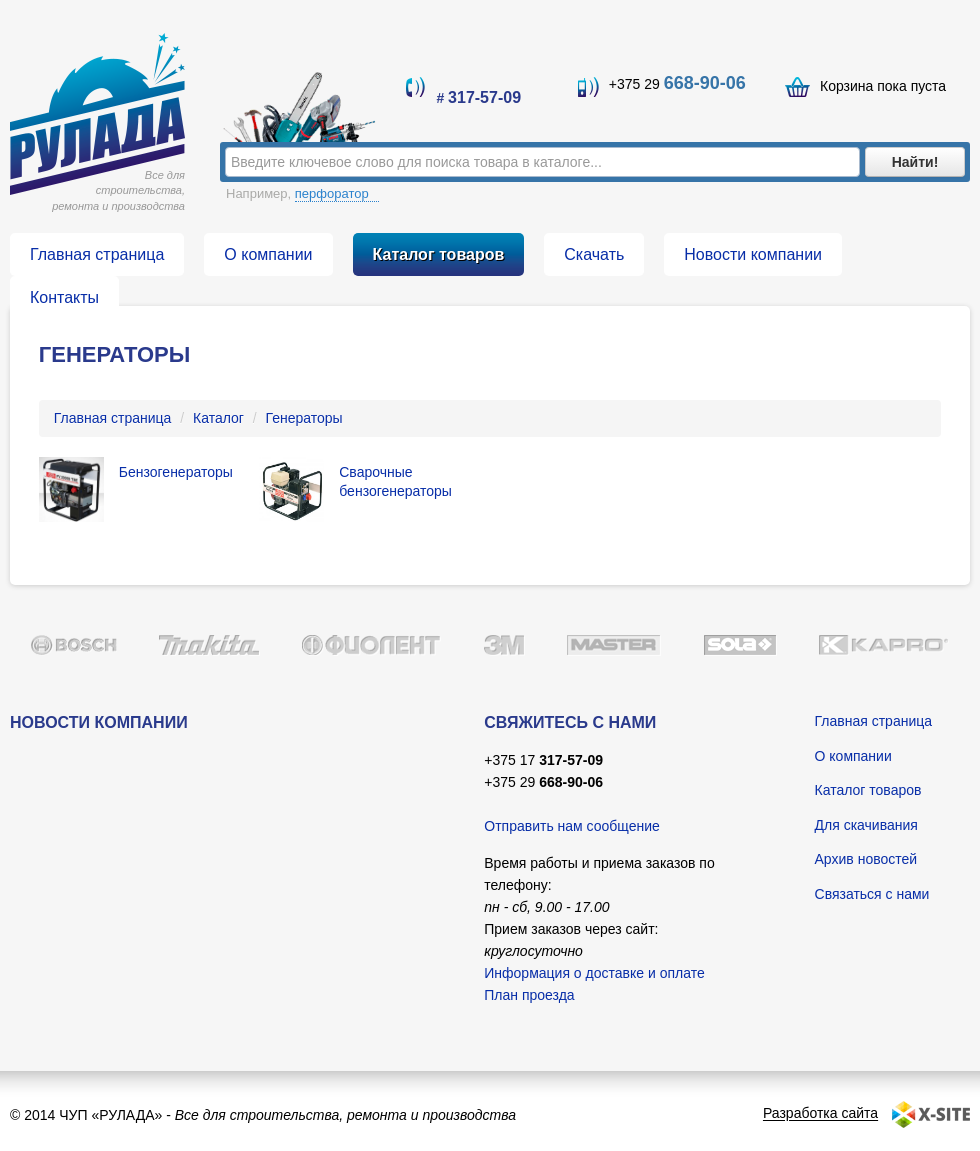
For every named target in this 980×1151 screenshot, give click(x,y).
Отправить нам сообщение (572, 826)
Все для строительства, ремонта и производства (118, 190)
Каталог (218, 418)
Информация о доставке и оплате (594, 973)
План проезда (529, 995)
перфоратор (337, 193)
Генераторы (304, 418)
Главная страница (113, 418)
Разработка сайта (820, 1114)
